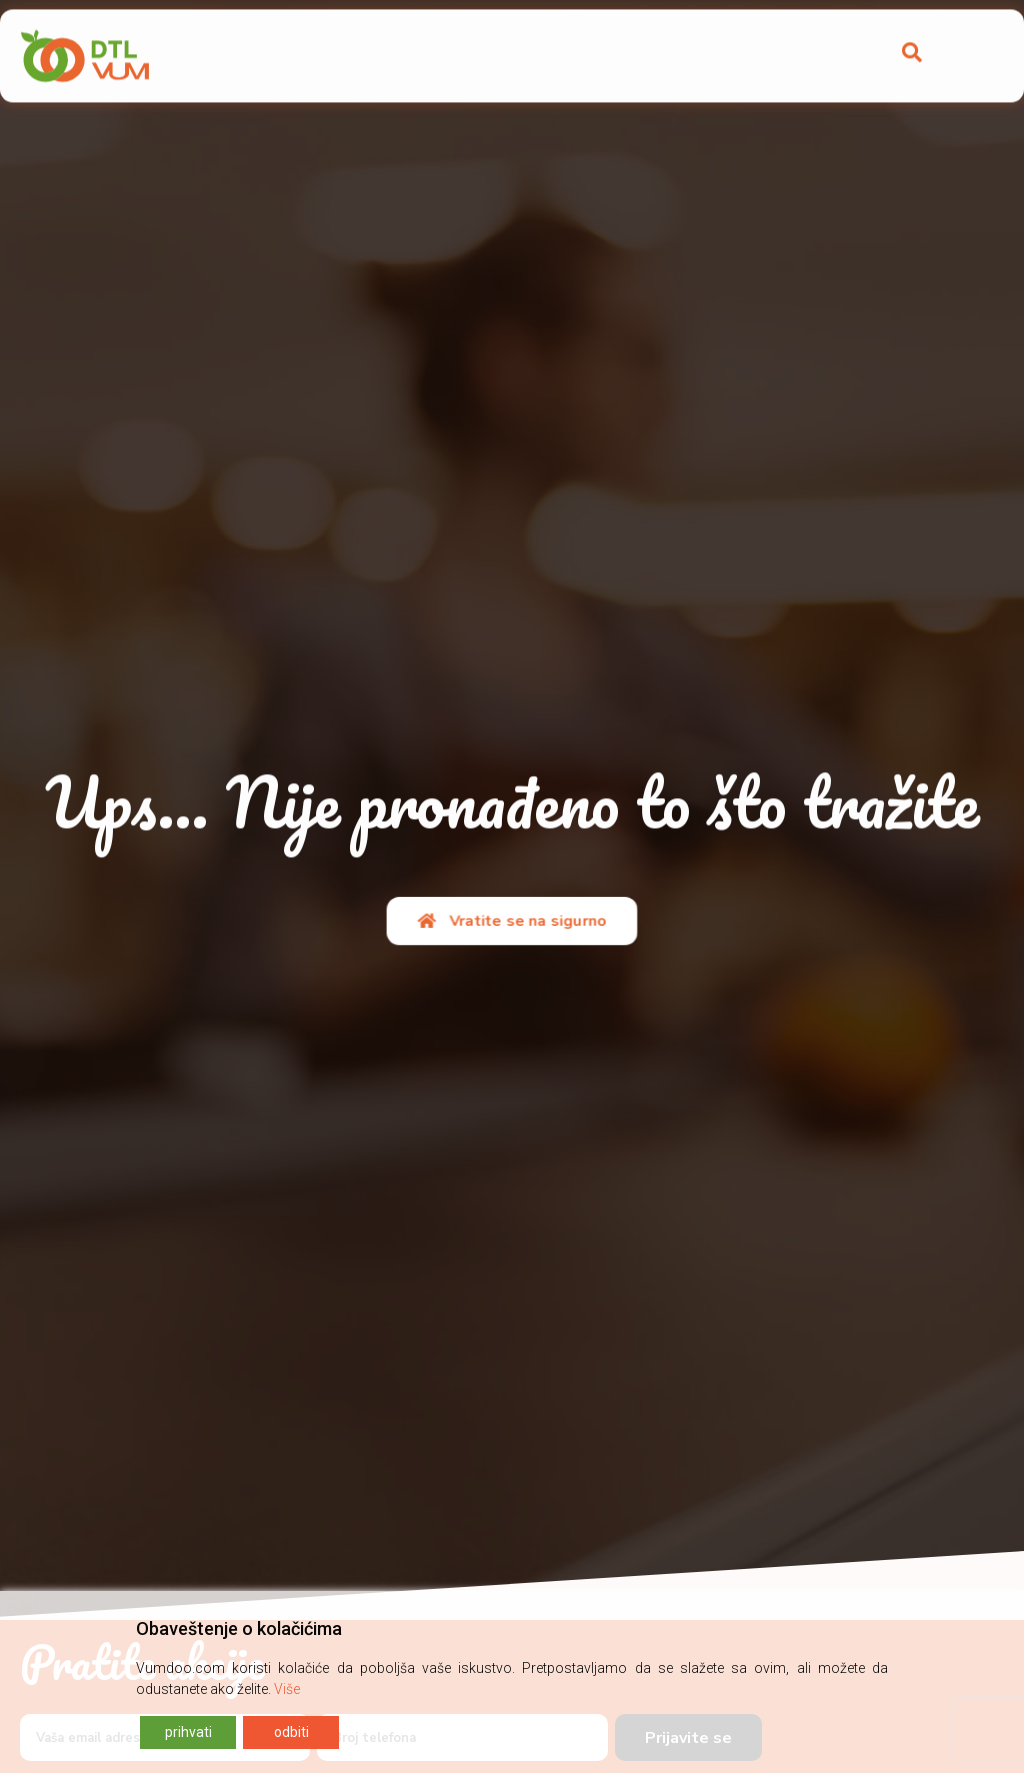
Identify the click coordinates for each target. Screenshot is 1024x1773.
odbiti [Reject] (291, 1732)
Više (287, 1689)
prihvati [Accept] (188, 1732)
